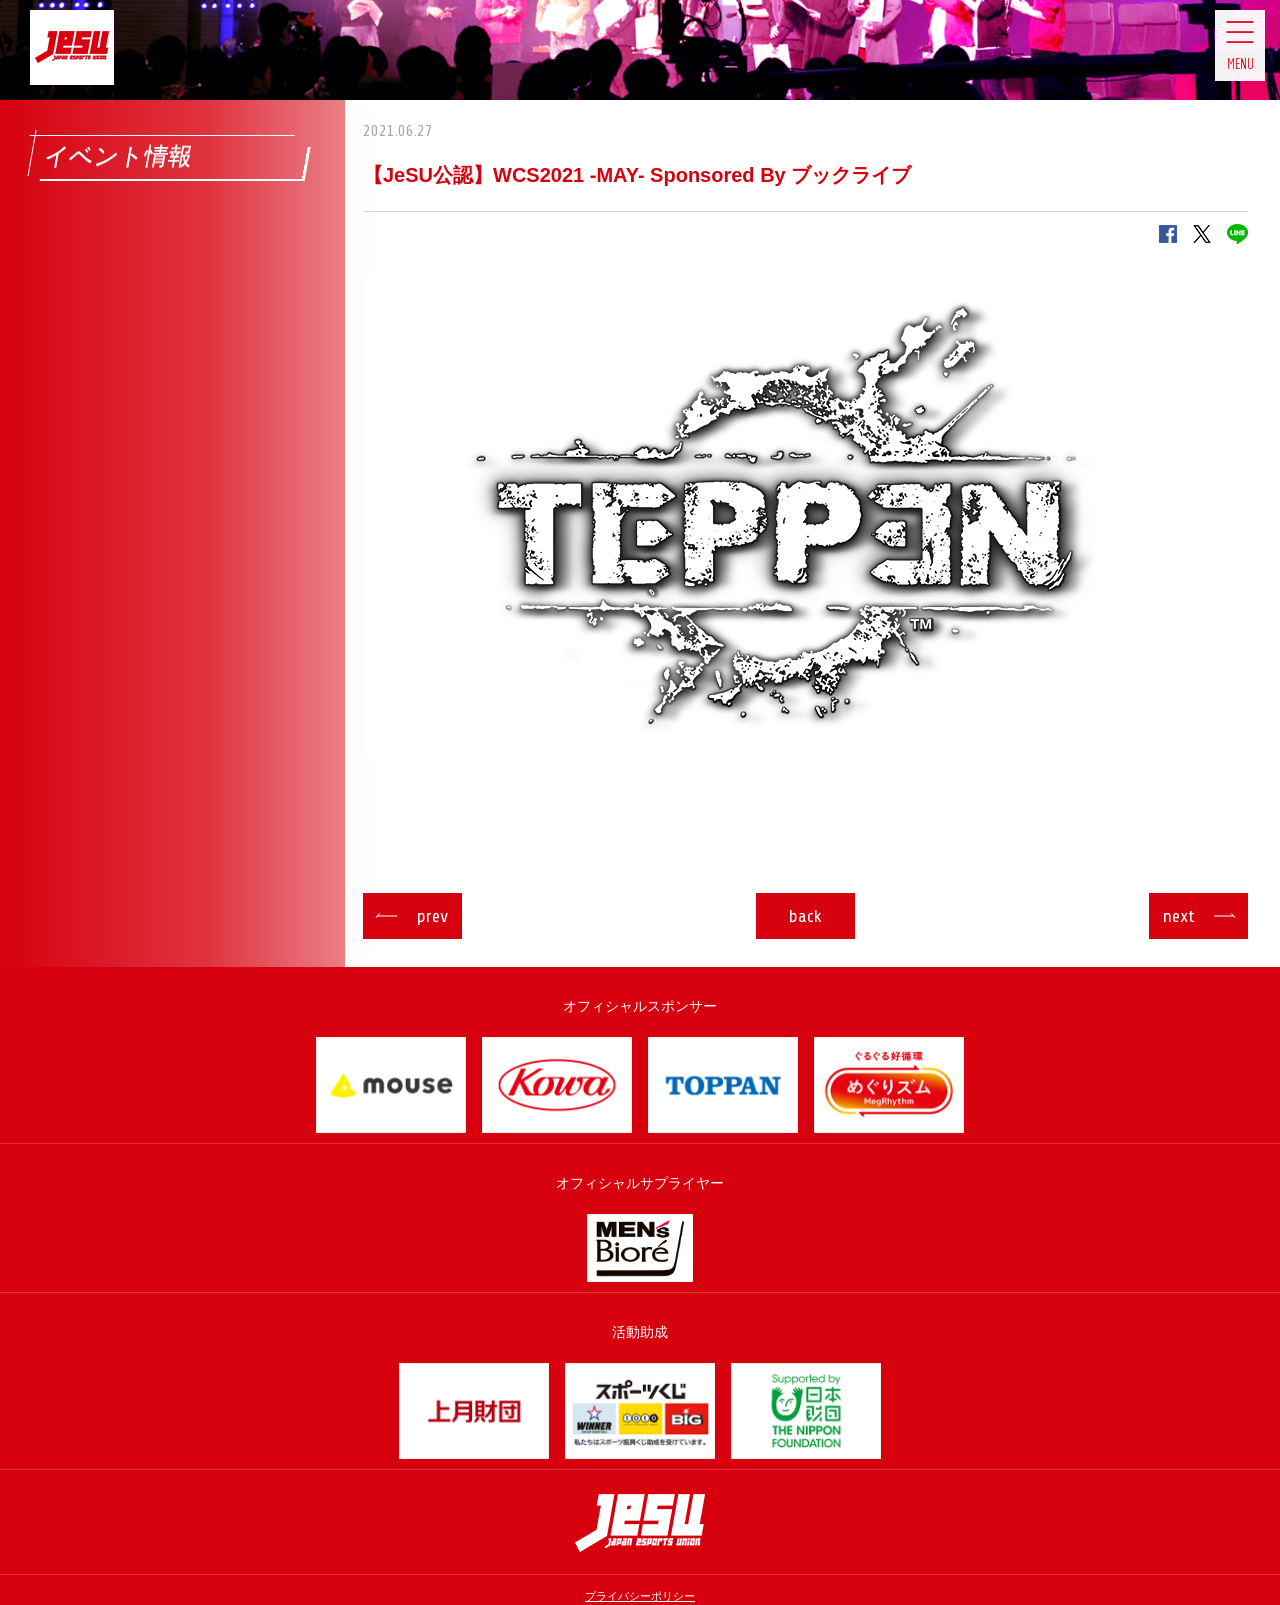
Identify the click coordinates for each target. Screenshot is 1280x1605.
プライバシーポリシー (640, 1596)
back (805, 916)
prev (453, 916)
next (1158, 916)
